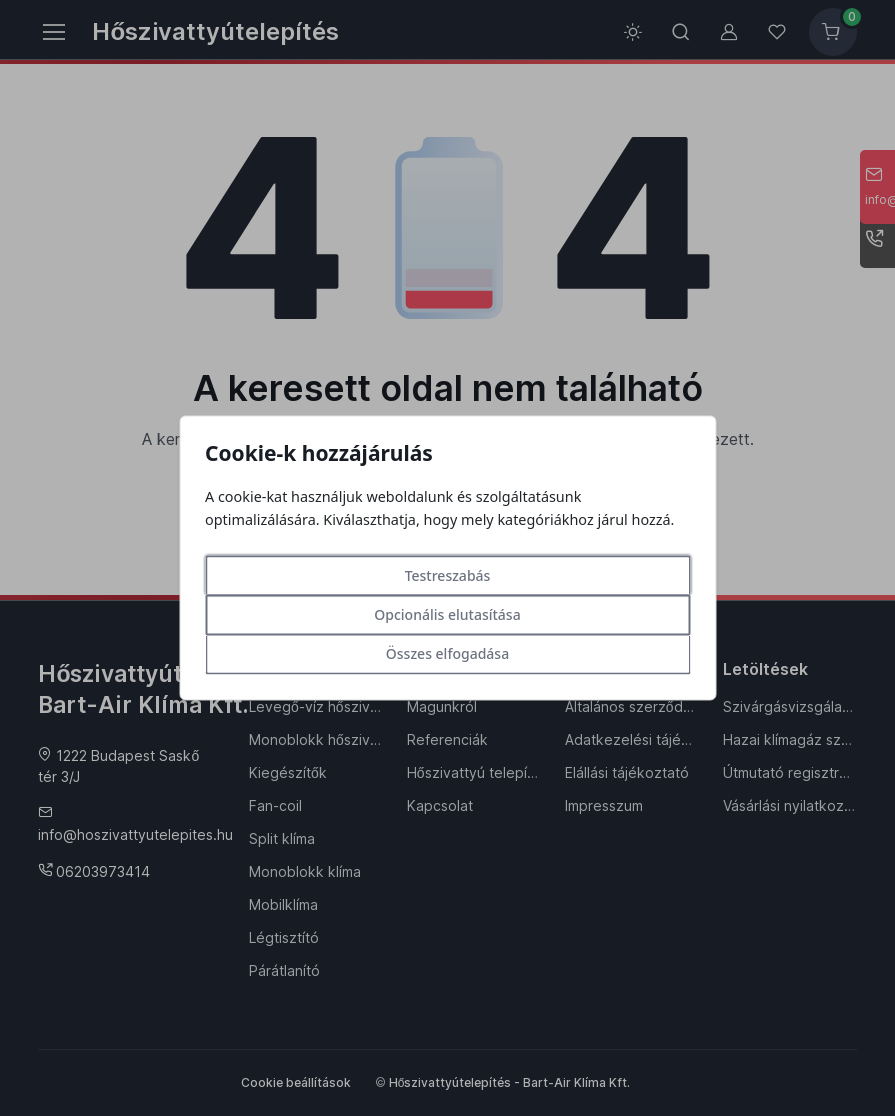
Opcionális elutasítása (447, 615)
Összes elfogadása (447, 654)
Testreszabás (448, 576)
